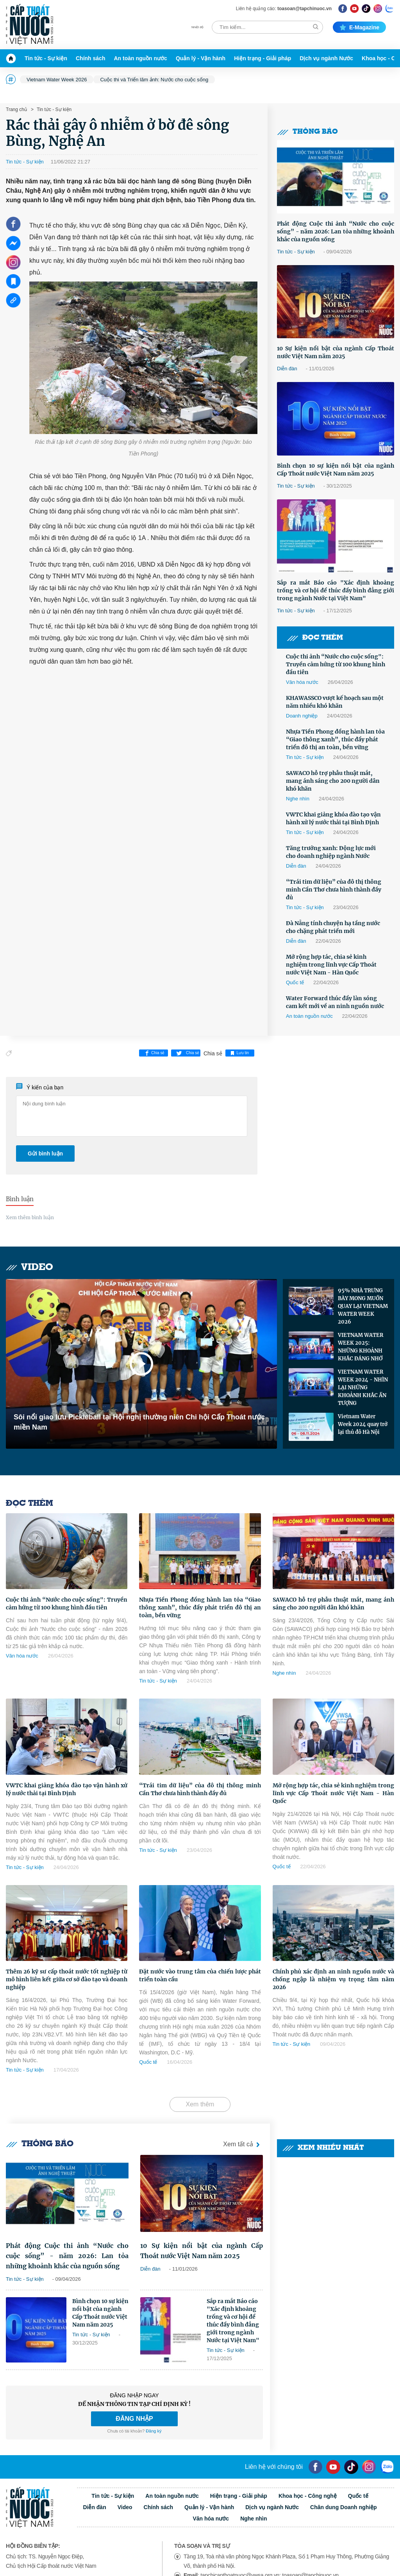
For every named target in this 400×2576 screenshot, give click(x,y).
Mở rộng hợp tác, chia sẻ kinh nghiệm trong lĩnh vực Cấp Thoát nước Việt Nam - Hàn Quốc (331, 964)
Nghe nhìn (297, 799)
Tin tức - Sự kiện (46, 58)
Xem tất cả (243, 2144)
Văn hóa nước (302, 682)
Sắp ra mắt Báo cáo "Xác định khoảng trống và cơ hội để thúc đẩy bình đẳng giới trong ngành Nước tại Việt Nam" (335, 590)
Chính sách (90, 58)
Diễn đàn (287, 368)
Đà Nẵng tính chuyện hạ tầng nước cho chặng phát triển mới (333, 927)
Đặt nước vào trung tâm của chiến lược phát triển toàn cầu (200, 1975)
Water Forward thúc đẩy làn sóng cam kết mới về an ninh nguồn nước (335, 1002)
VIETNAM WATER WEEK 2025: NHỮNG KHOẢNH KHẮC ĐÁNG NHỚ (360, 1347)
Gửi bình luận (45, 1153)
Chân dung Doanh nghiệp (343, 2507)
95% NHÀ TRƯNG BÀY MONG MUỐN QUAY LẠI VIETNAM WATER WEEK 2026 (363, 1306)
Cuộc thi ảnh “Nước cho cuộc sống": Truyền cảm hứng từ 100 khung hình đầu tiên (335, 664)
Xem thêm (200, 2104)
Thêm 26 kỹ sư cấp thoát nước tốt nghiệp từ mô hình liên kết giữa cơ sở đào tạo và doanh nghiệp (66, 1979)
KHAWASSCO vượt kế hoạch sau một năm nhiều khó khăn (335, 701)
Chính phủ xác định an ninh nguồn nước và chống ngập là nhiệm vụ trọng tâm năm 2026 (333, 1979)
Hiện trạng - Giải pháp (262, 58)
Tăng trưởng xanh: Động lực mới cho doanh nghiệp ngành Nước (331, 852)
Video (29, 1267)
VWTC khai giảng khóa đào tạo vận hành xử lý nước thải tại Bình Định (333, 818)
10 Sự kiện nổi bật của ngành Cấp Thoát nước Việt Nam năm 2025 (335, 352)
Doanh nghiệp (302, 716)
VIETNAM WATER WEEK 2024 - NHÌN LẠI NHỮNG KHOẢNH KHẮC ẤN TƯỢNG (363, 1387)
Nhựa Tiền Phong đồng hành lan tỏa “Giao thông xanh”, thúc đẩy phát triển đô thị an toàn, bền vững (335, 739)
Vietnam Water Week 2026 (57, 80)
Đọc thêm (315, 638)
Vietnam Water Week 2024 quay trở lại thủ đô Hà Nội (363, 1424)
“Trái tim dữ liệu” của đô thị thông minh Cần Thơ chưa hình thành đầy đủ (333, 889)
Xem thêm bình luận (30, 1217)
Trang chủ (16, 109)
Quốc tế (295, 982)
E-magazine (359, 27)
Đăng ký (153, 2431)
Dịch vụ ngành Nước (326, 58)
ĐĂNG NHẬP (134, 2418)
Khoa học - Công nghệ (308, 2496)
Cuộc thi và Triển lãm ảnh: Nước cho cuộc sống (154, 80)
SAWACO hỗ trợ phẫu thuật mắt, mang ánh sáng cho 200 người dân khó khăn (333, 781)
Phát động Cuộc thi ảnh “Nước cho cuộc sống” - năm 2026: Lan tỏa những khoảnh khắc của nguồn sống (335, 231)
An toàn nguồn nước (140, 58)
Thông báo (307, 132)
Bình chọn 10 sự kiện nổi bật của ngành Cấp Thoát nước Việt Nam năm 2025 (335, 469)
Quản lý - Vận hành (200, 58)
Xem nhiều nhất (323, 2148)
